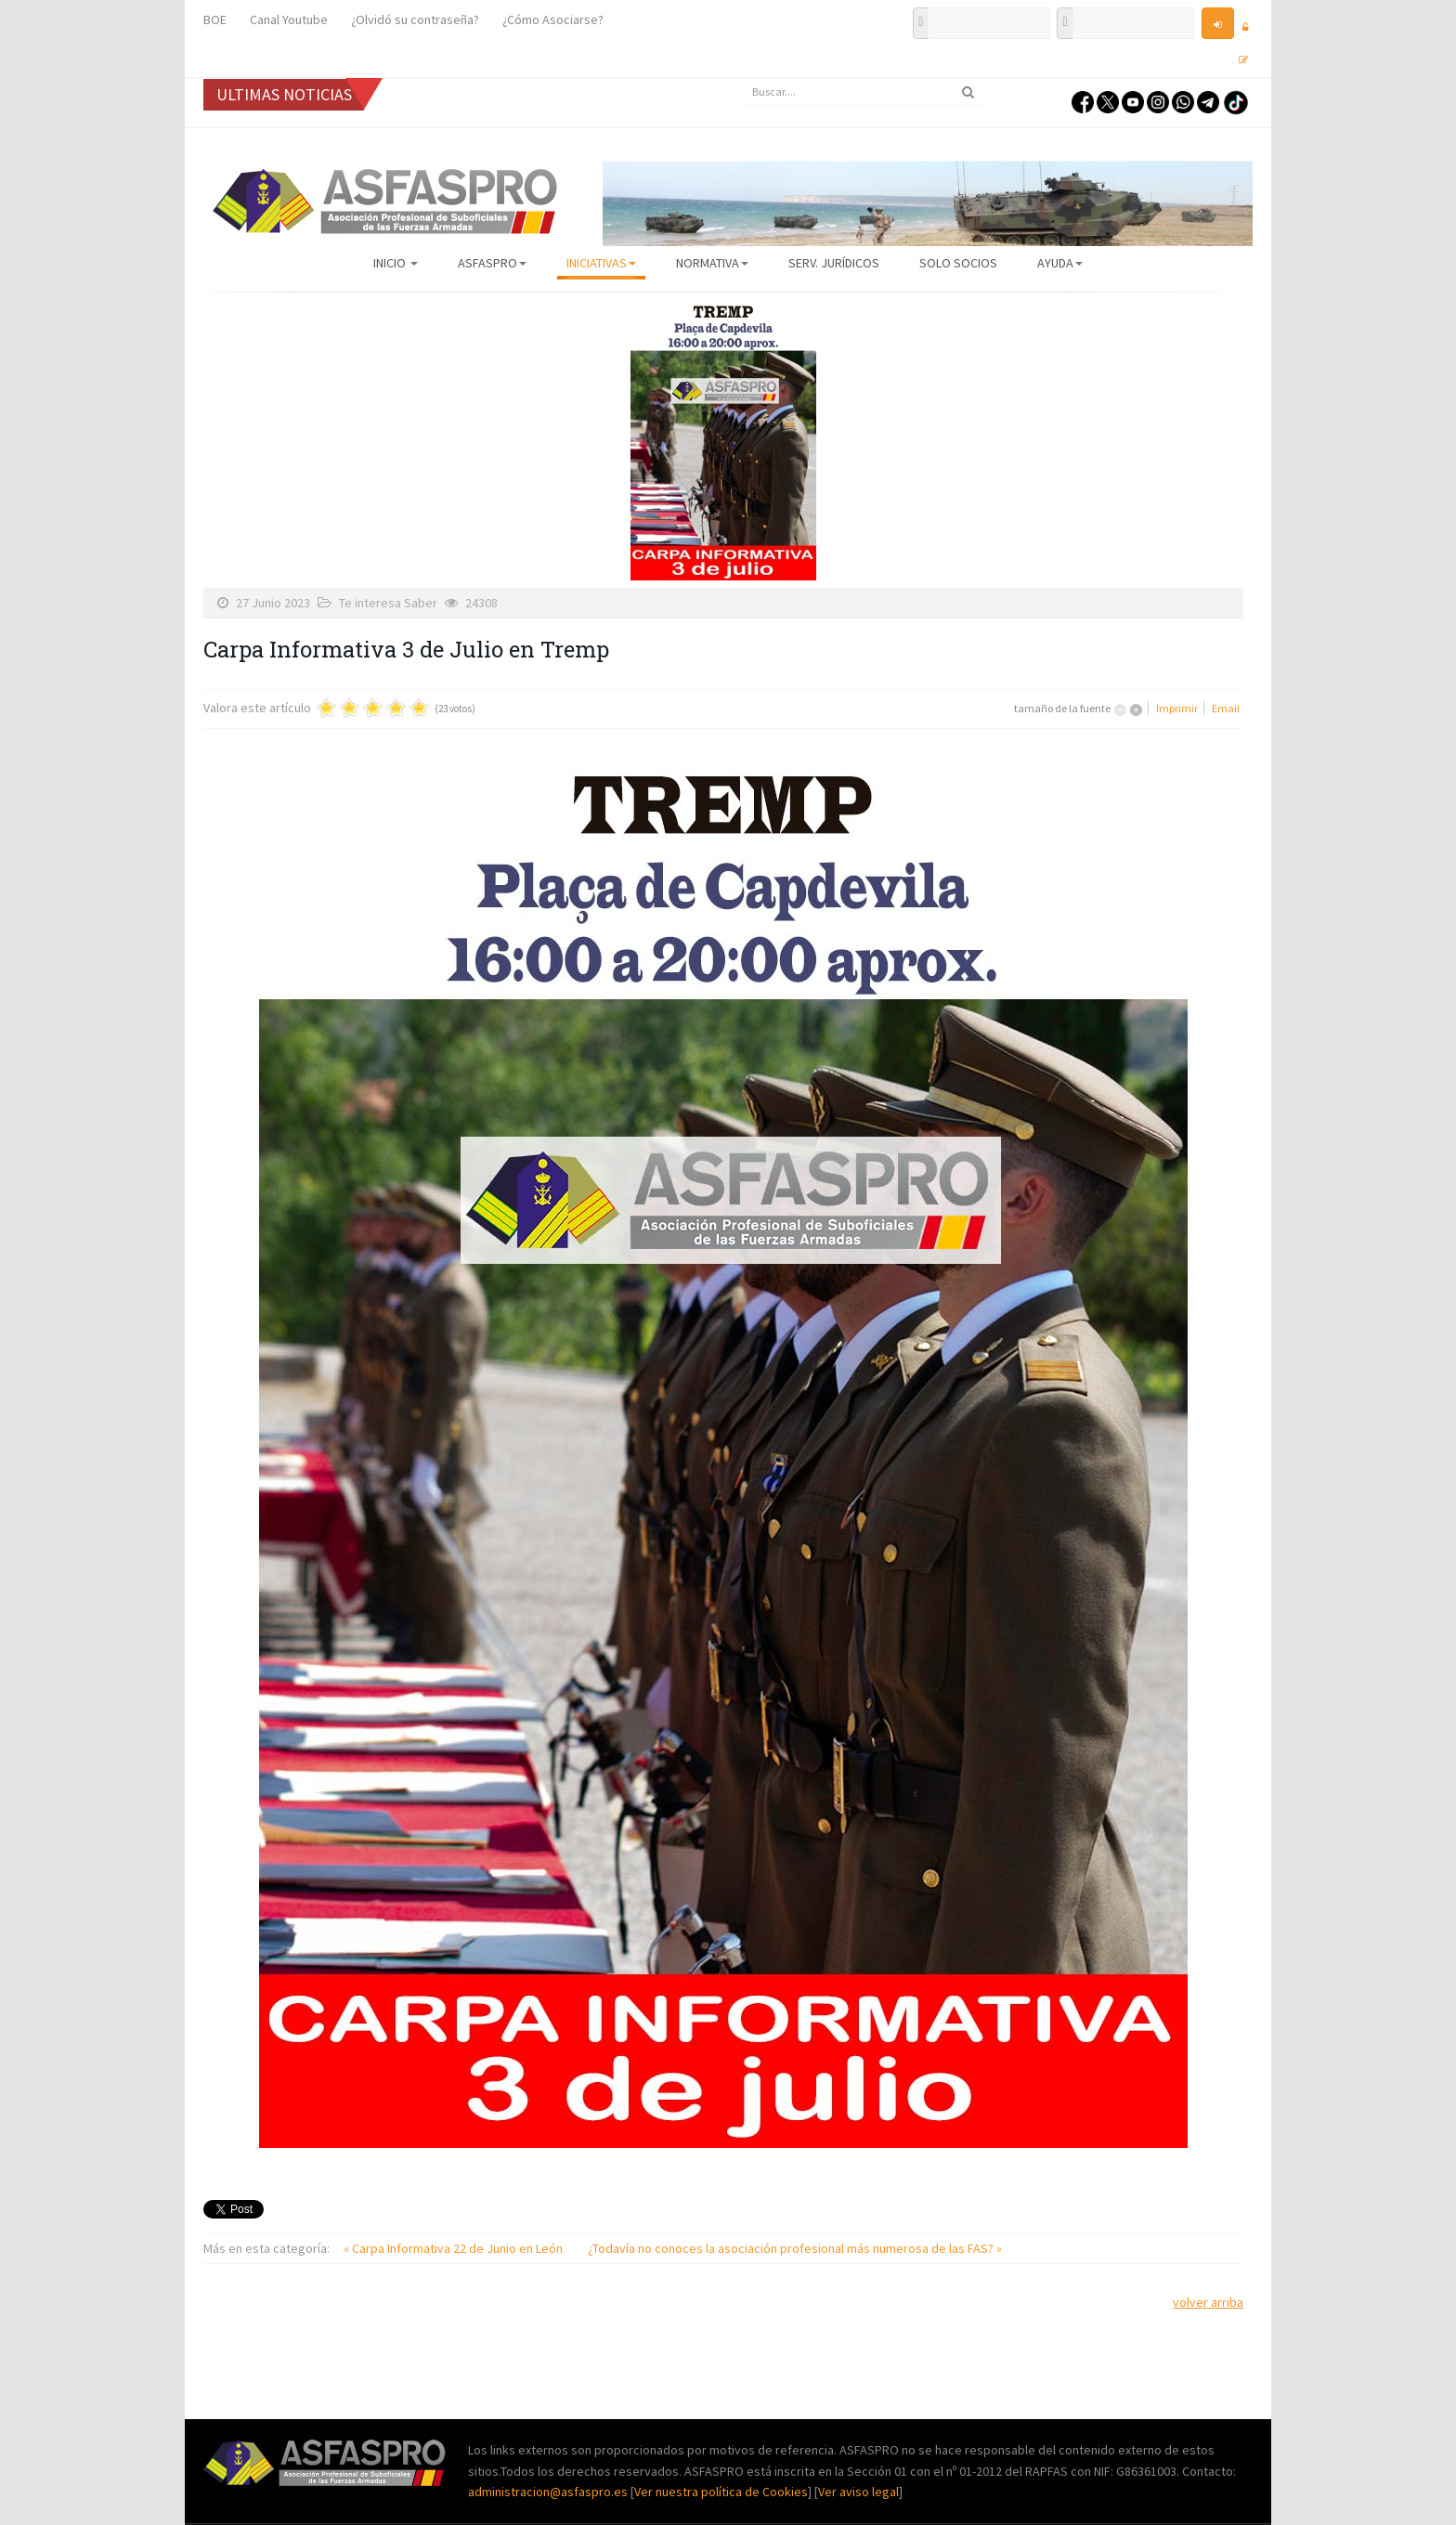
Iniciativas (601, 262)
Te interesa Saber (388, 602)
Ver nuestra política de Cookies (721, 2491)
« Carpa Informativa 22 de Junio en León (455, 2248)
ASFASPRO (492, 262)
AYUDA (1060, 262)
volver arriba (1208, 2302)
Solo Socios (958, 262)
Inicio (395, 262)
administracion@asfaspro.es (549, 2491)
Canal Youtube (289, 19)
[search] (862, 92)
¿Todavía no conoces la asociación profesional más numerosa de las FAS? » (795, 2248)
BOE (215, 19)
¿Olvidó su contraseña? (415, 19)
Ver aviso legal (858, 2491)
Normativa (712, 262)
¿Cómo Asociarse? (553, 19)
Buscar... (742, 78)
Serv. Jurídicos (833, 262)
